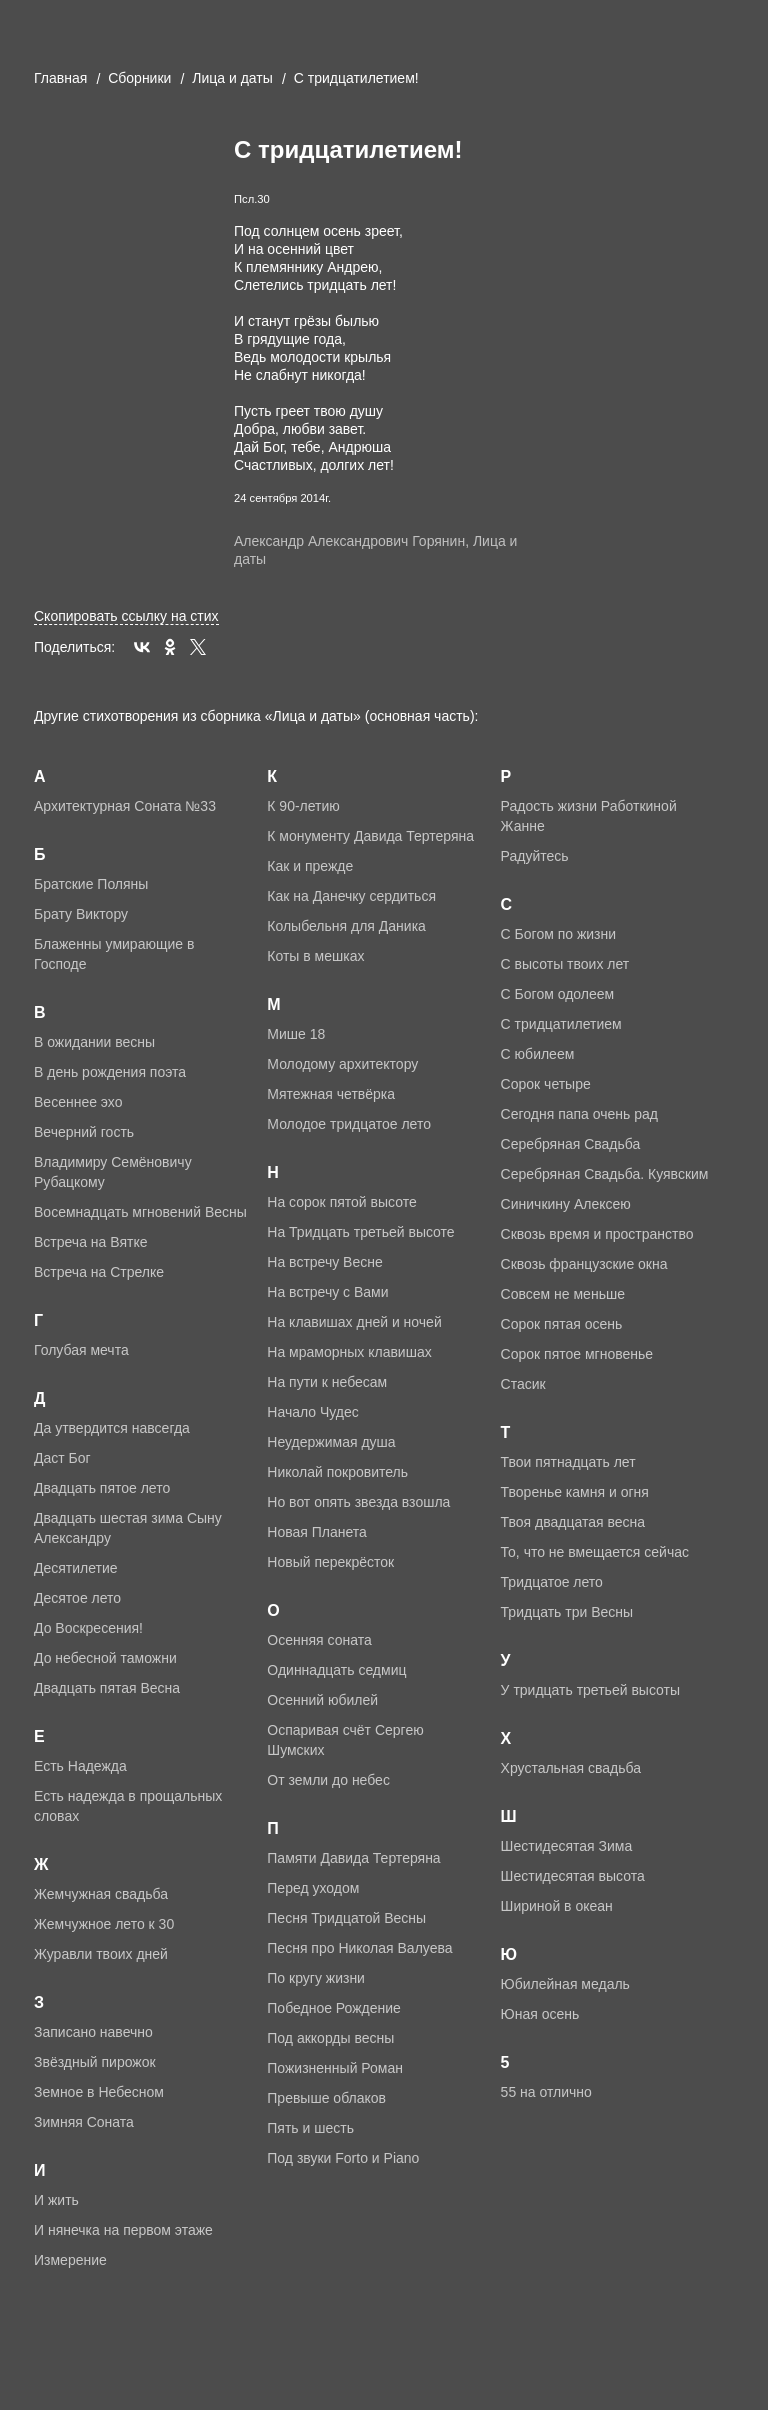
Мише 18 (296, 1034)
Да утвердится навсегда (112, 1428)
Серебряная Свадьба (571, 1144)
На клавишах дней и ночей (354, 1322)
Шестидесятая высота (573, 1876)
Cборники (139, 78)
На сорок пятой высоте (341, 1202)
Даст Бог (62, 1458)
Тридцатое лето (552, 1582)
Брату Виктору (81, 914)
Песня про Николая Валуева (359, 1948)
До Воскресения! (88, 1628)
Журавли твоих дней (101, 1954)
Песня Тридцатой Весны (346, 1918)
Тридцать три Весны (567, 1612)
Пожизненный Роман (335, 2068)
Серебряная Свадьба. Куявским (605, 1174)
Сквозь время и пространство (597, 1234)
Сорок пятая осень (562, 1324)
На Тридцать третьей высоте (360, 1232)
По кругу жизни (316, 1978)
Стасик (523, 1384)
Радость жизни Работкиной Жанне (589, 816)
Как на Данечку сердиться (351, 896)
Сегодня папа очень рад (579, 1114)
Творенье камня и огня (575, 1492)
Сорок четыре (546, 1084)
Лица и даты (232, 78)
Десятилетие (76, 1568)
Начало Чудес (313, 1412)
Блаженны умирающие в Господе (114, 954)
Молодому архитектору (342, 1064)
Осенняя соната (319, 1640)
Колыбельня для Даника (346, 926)
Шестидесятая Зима (567, 1846)
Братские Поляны (91, 884)
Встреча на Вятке (90, 1242)
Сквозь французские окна (584, 1264)
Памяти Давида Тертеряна (353, 1858)
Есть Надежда (80, 1766)
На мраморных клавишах (349, 1352)
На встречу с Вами (327, 1292)
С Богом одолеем (558, 994)
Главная (60, 78)
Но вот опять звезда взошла (358, 1502)
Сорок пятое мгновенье (577, 1354)
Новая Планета (317, 1532)
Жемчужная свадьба (101, 1894)
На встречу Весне (324, 1262)
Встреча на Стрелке (99, 1272)
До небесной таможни (105, 1658)
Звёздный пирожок (95, 2062)
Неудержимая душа (331, 1442)
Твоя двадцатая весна (573, 1522)
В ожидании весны (94, 1042)
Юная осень (540, 2014)
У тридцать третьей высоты (590, 1690)
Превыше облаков (326, 2098)
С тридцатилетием (561, 1024)
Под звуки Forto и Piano (343, 2158)
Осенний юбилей (322, 1700)
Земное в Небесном (99, 2092)
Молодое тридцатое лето (349, 1124)
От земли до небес (328, 1780)
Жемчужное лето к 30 (104, 1924)
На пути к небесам (327, 1382)
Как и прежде (310, 866)
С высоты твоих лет (565, 964)
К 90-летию (303, 806)
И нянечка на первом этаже (123, 2230)
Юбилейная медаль (565, 1984)
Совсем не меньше (563, 1294)
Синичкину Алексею (566, 1204)
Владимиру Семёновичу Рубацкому (113, 1172)
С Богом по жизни (559, 934)
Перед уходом (313, 1888)
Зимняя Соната (84, 2122)
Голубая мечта (81, 1350)
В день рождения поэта (110, 1072)
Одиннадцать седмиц (336, 1670)
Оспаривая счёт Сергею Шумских (345, 1740)
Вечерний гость (84, 1132)
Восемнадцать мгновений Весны (140, 1212)
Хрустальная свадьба (571, 1768)
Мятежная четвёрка (331, 1094)
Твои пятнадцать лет (568, 1462)
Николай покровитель (337, 1472)
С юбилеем (538, 1054)
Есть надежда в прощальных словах (128, 1806)
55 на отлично (546, 2092)
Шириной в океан (557, 1906)
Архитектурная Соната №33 (125, 806)
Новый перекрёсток (330, 1562)
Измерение (70, 2260)
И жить (56, 2200)
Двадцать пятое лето (102, 1488)
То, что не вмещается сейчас (595, 1552)
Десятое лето (77, 1598)
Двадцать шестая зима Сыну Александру (128, 1528)
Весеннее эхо (78, 1102)
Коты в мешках (315, 956)
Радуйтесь (535, 856)
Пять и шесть (310, 2128)
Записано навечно (93, 2032)
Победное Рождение (334, 2008)
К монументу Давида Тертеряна (370, 836)
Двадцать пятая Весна (107, 1688)
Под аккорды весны (330, 2038)
